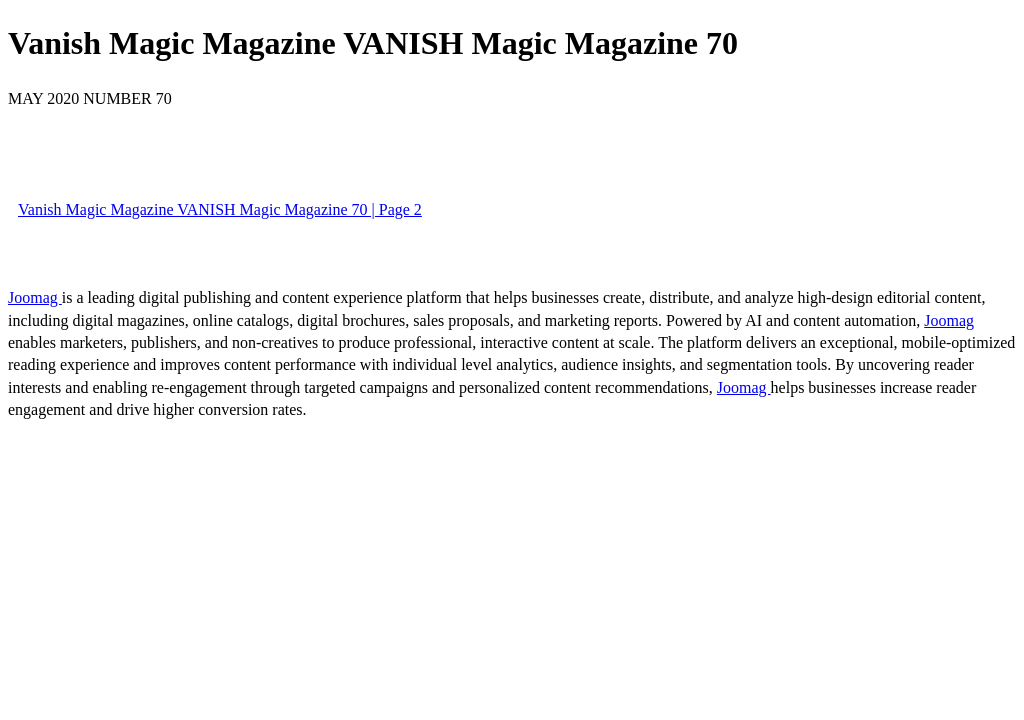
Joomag (35, 297)
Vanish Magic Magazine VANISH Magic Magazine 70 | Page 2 (220, 209)
